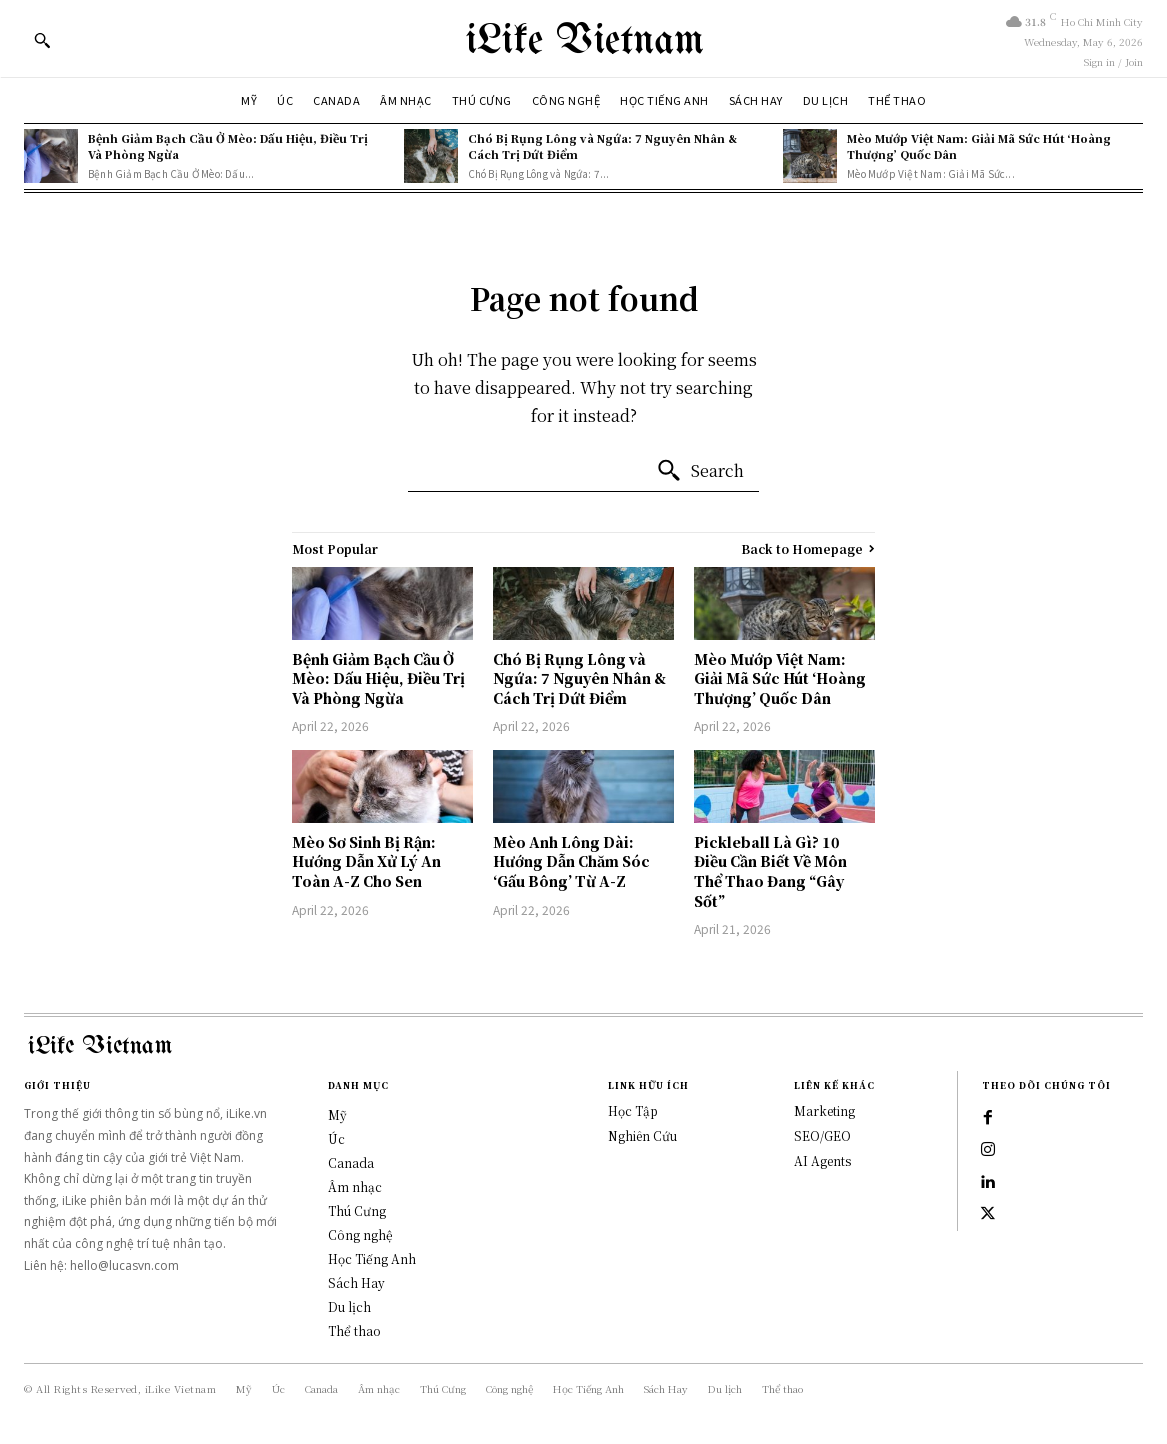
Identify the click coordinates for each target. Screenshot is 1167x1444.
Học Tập (633, 1110)
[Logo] (584, 38)
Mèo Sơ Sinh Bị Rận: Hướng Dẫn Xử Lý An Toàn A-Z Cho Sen (366, 861)
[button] (42, 40)
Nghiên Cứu (642, 1135)
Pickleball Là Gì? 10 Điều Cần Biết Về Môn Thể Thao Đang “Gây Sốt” (770, 871)
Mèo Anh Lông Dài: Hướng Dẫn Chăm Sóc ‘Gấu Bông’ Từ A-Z (571, 861)
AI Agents (822, 1160)
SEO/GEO (822, 1135)
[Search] (700, 471)
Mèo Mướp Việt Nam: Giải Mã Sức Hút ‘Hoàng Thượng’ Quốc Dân (979, 145)
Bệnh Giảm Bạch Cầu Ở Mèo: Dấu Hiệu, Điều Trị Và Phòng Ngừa (228, 145)
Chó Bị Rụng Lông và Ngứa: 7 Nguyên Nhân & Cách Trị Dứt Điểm (602, 145)
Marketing (824, 1110)
